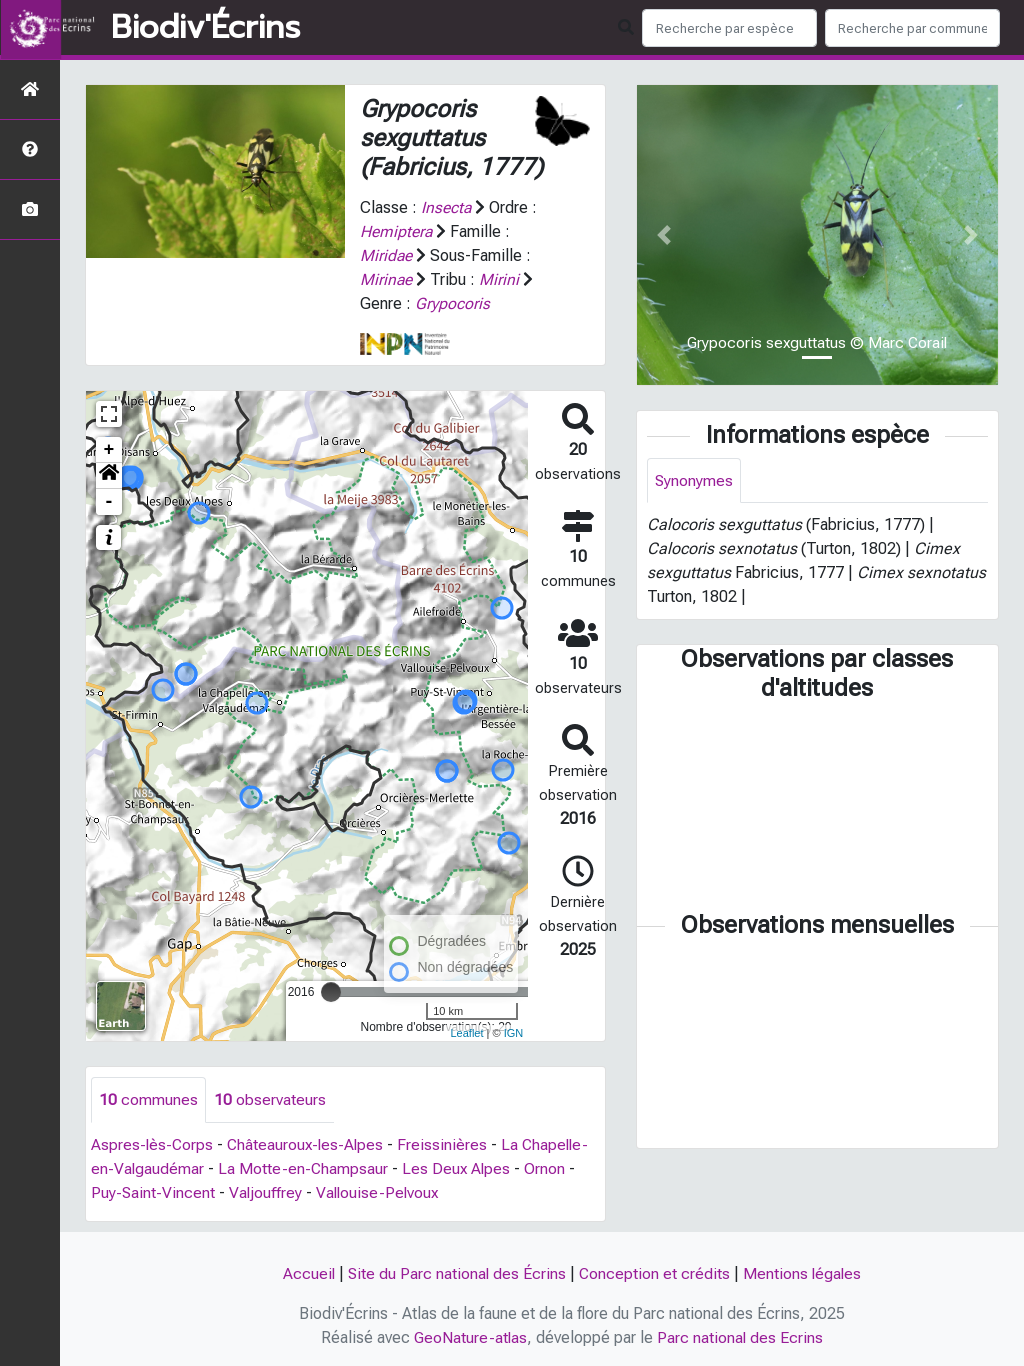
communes (148, 1099)
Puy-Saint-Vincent (153, 1192)
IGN (514, 1033)
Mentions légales (804, 1273)
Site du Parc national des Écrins (456, 1273)
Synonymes (694, 480)
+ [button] (109, 450)
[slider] (331, 992)
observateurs (270, 1099)
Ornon (548, 1168)
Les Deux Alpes (459, 1168)
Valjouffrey (267, 1192)
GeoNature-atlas (470, 1337)
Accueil (306, 1273)
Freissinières (448, 1144)
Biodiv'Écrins (205, 28)
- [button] (109, 502)
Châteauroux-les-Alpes (309, 1144)
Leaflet (466, 1033)
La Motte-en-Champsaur (304, 1168)
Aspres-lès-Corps (153, 1144)
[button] (109, 476)
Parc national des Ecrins (741, 1337)
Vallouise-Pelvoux (381, 1192)
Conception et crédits (655, 1273)
